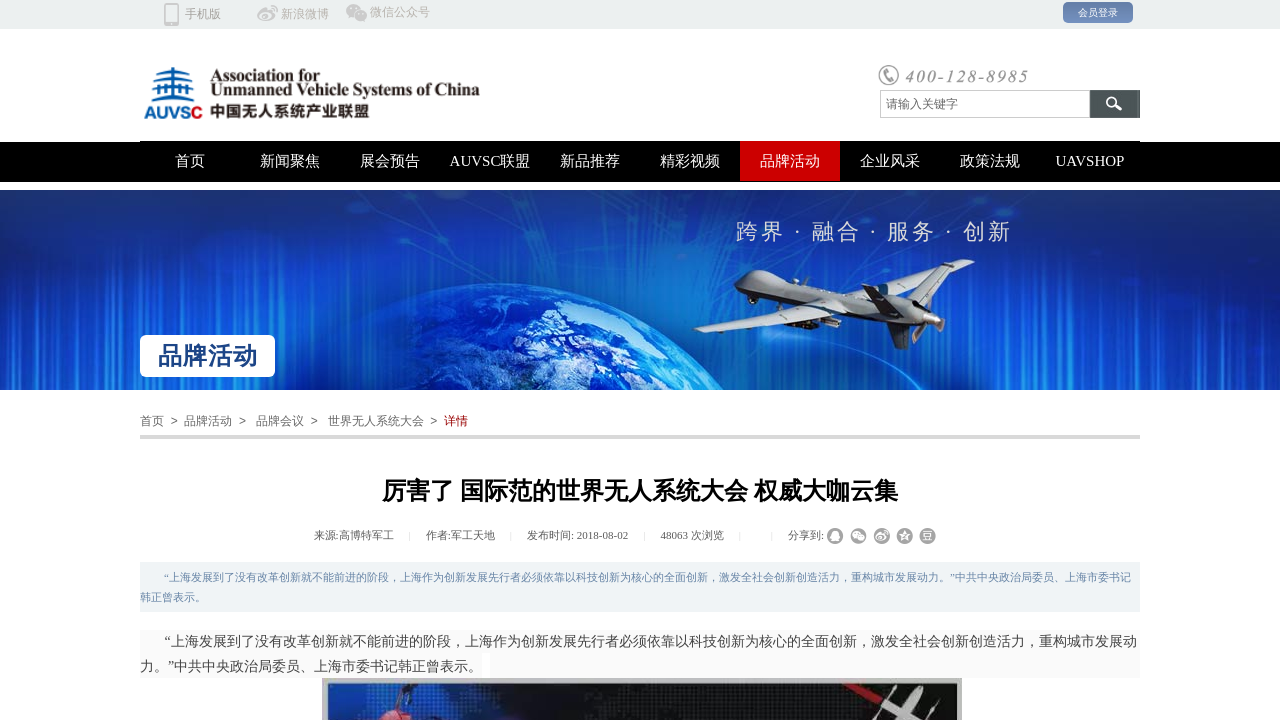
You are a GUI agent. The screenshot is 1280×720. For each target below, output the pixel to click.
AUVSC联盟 (490, 161)
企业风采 (890, 161)
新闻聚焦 (290, 161)
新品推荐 (590, 161)
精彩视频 (690, 161)
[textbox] (985, 104)
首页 (190, 161)
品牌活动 (790, 161)
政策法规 (990, 161)
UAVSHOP (1090, 161)
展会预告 (390, 161)
